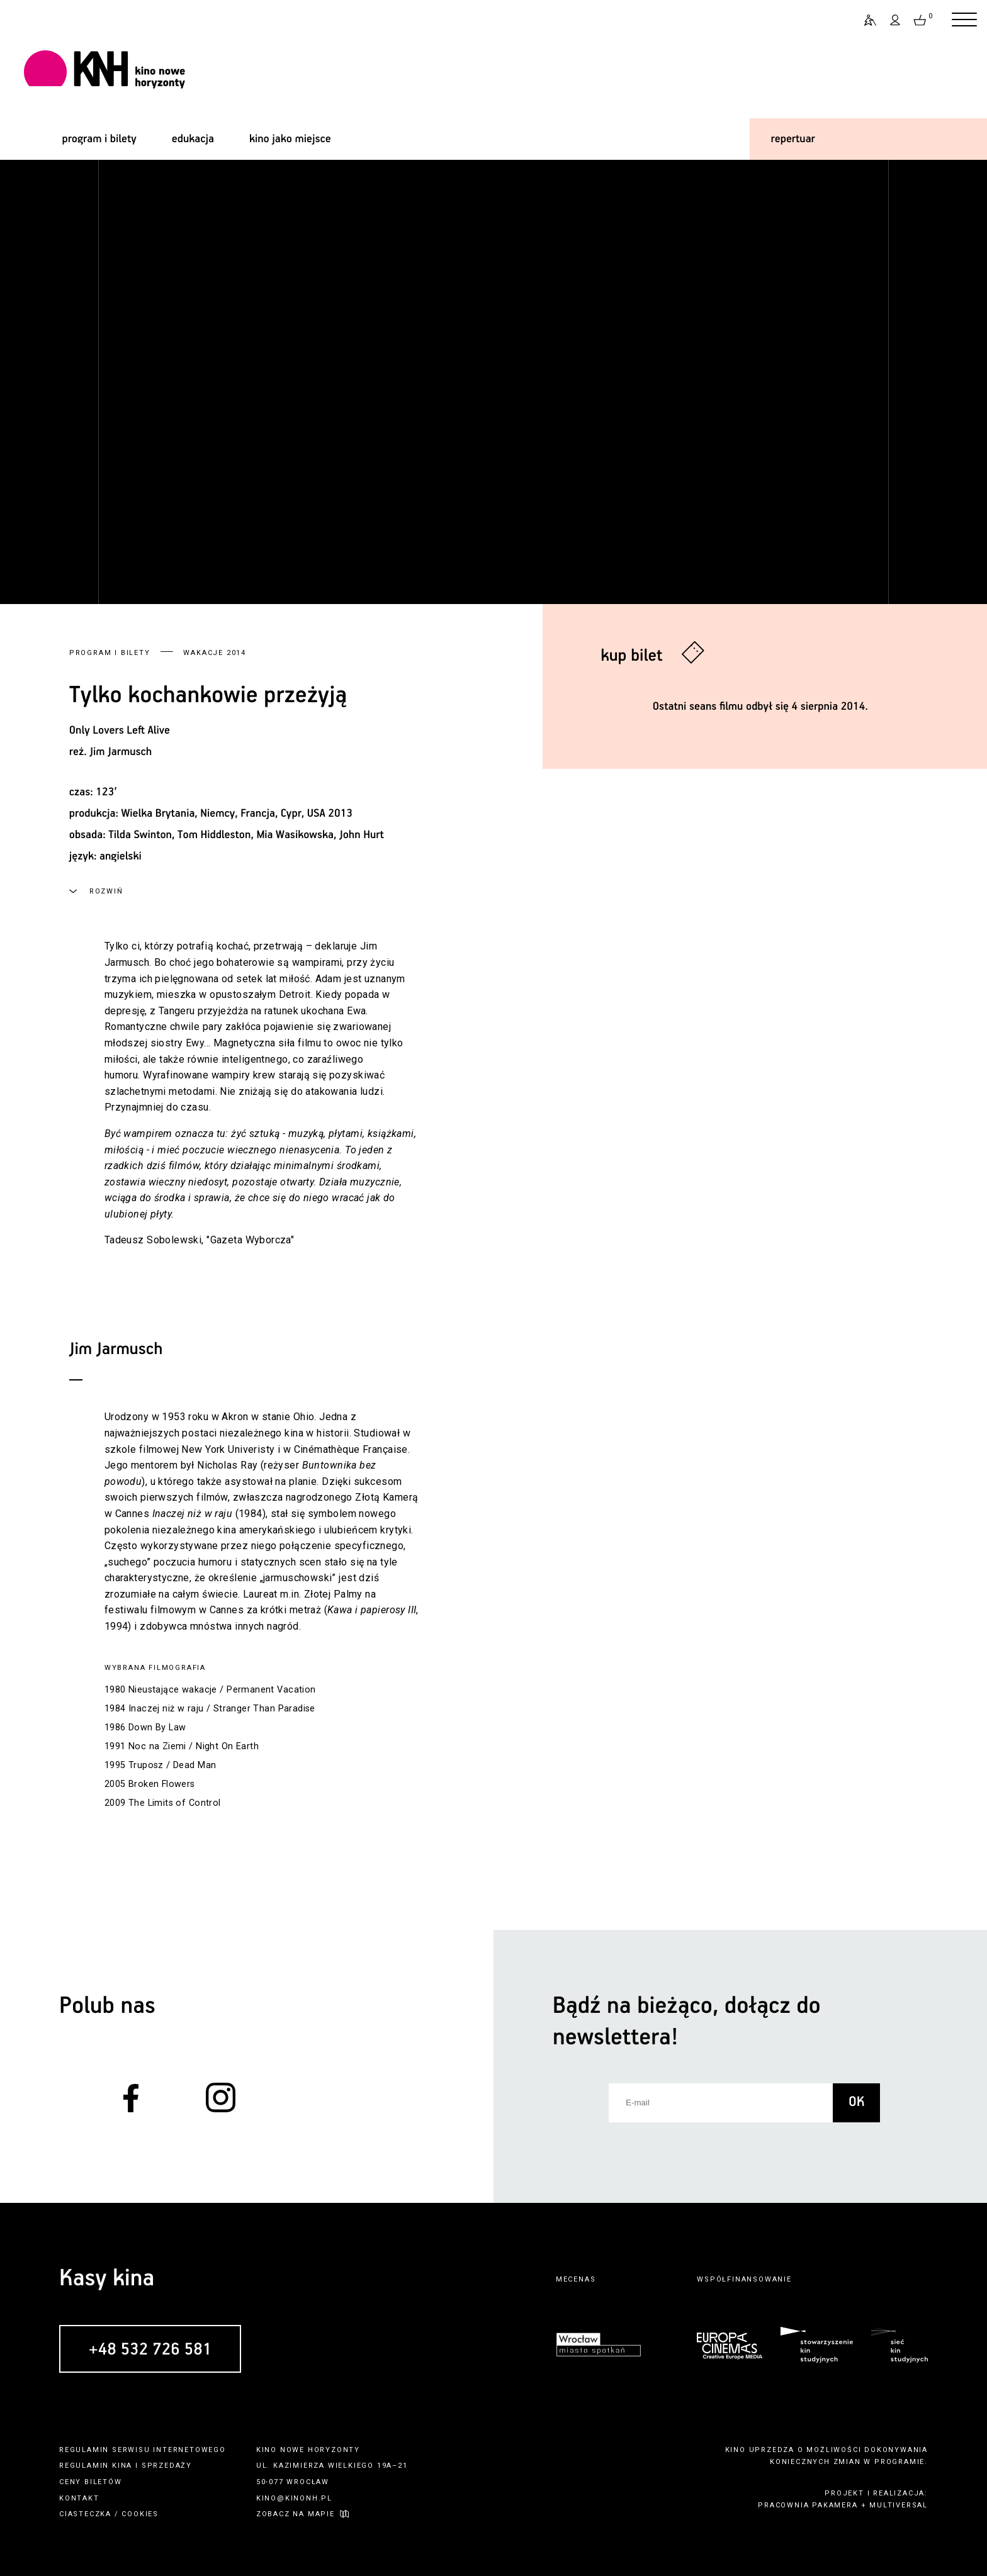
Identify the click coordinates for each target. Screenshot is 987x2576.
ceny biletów (90, 2482)
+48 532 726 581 (150, 2349)
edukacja (193, 139)
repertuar (793, 139)
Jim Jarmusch (120, 752)
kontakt (79, 2498)
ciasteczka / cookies (109, 2514)
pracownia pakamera (807, 2505)
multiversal (898, 2505)
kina (122, 2465)
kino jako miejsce (290, 139)
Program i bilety (109, 653)
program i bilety (99, 139)
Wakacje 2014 (214, 653)
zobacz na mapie (295, 2514)
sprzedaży (167, 2465)
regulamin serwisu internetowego (142, 2450)
